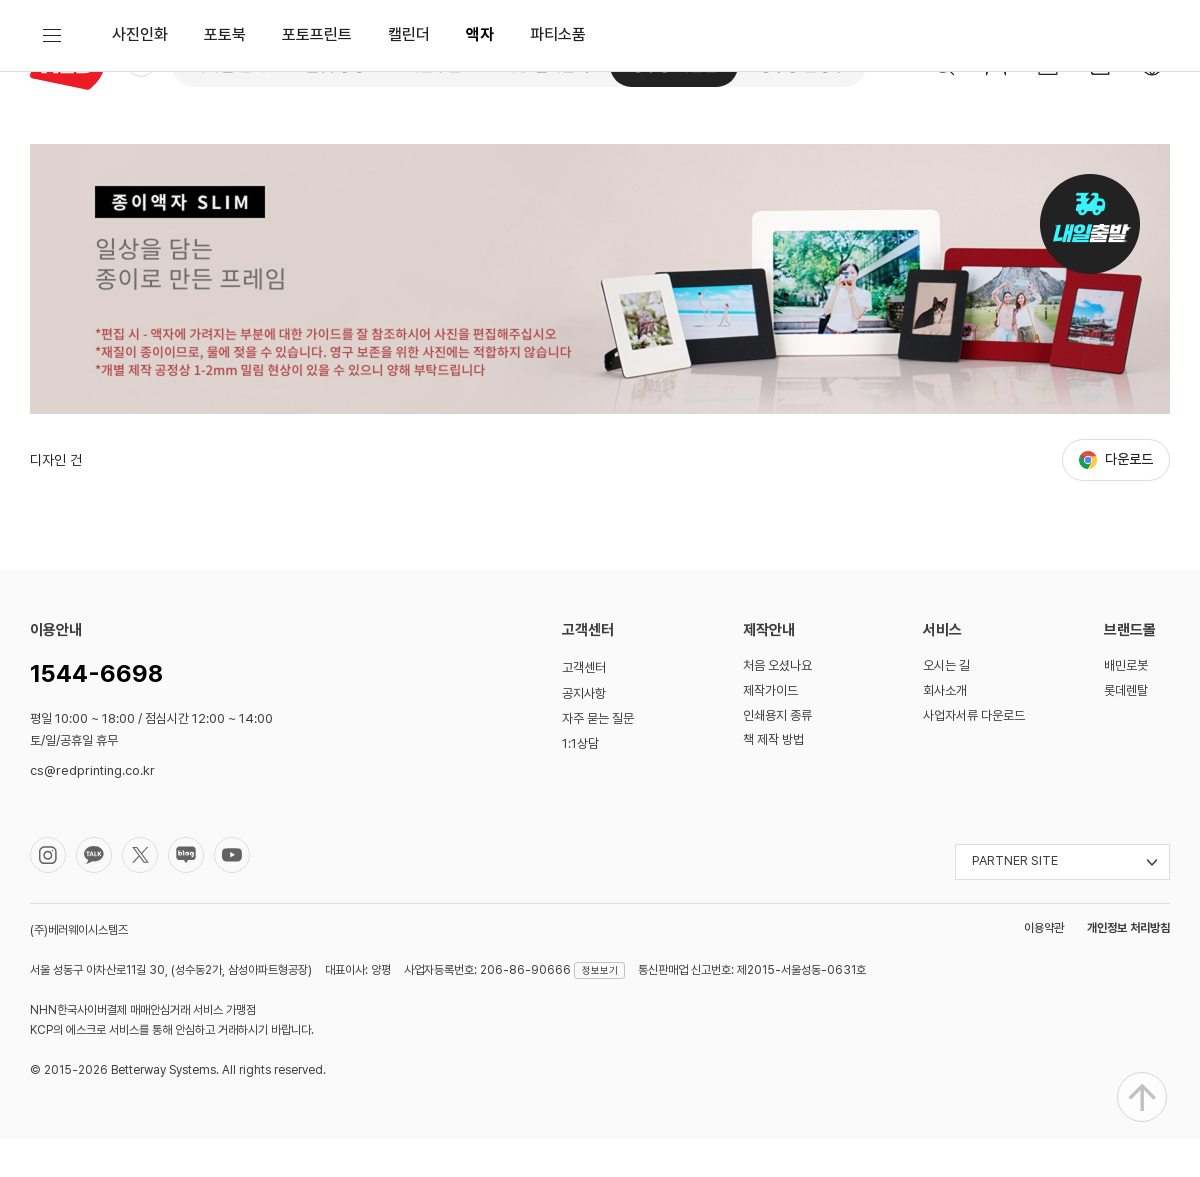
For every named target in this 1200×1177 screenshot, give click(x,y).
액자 (480, 144)
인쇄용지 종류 (777, 752)
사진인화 (140, 144)
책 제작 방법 (773, 777)
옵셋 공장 (336, 65)
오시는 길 (946, 703)
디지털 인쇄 (229, 65)
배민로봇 (1126, 703)
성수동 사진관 (674, 65)
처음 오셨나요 (777, 703)
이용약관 (1044, 966)
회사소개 (945, 728)
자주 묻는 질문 (598, 756)
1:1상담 (580, 780)
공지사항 (584, 731)
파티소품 (558, 144)
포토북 (225, 144)
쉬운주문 (434, 65)
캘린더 (409, 144)
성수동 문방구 (802, 65)
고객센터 (584, 705)
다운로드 (1129, 497)
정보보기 (600, 1008)
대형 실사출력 (546, 65)
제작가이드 (770, 728)
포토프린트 (317, 144)
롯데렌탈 (1126, 728)
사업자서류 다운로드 (974, 752)
